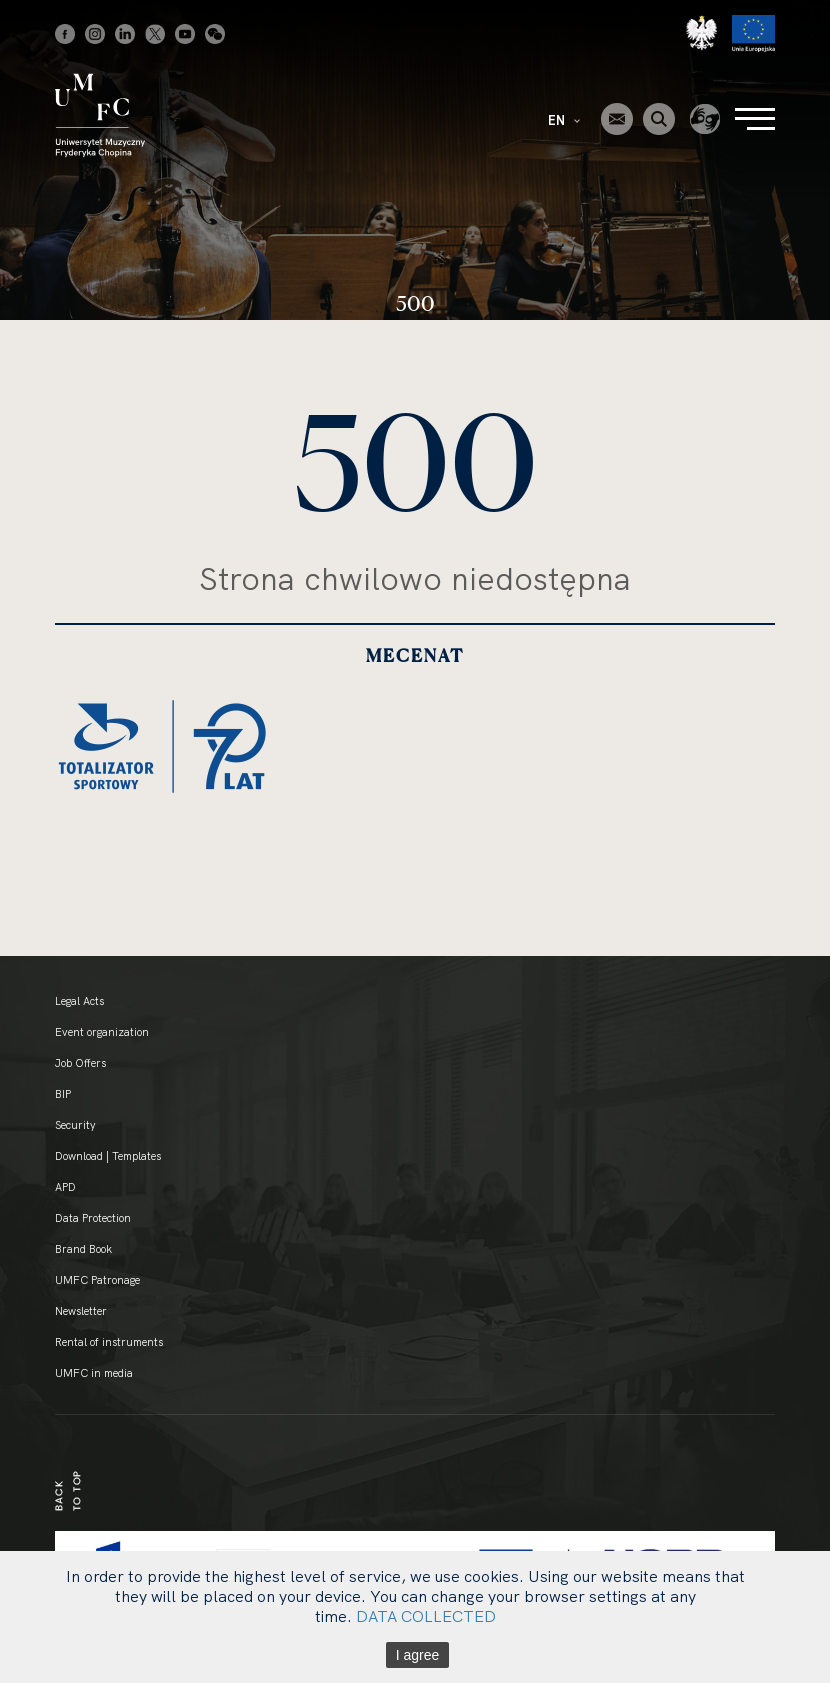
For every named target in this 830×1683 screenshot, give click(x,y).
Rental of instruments (109, 1342)
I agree (418, 1655)
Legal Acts (79, 1001)
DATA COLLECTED (426, 1616)
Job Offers (80, 1063)
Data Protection (93, 1218)
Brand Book (83, 1249)
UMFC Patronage (97, 1280)
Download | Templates (108, 1156)
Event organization (102, 1032)
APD (65, 1187)
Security (75, 1125)
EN (564, 120)
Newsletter (81, 1311)
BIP (63, 1094)
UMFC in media (94, 1373)
